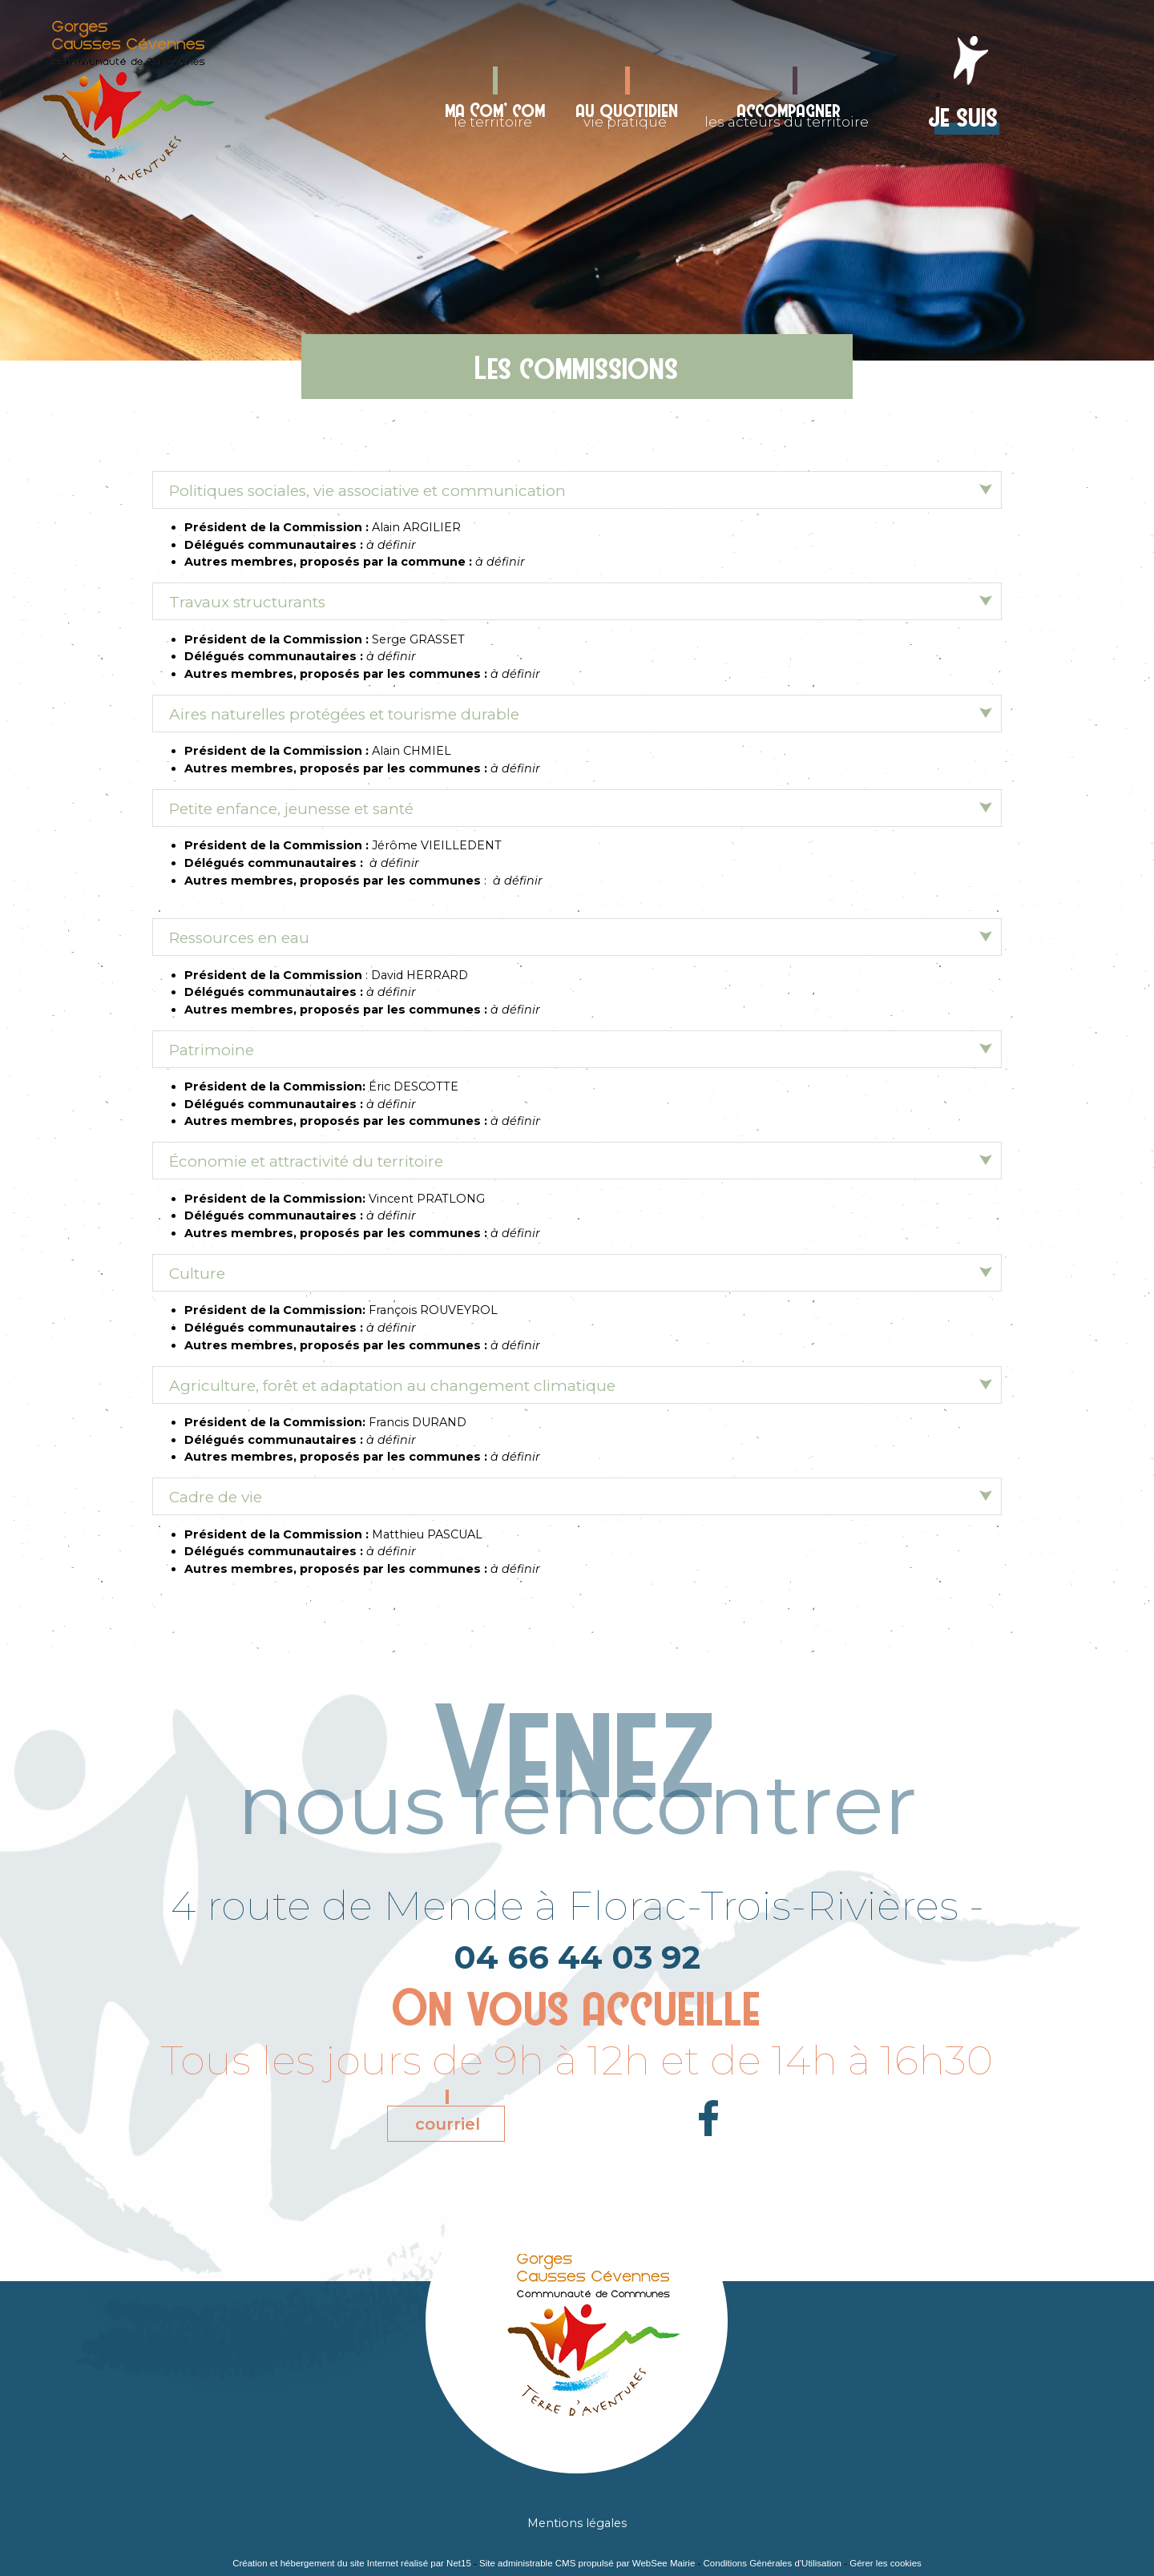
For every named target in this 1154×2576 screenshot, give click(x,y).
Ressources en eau (239, 938)
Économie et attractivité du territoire (306, 1161)
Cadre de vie (215, 1497)
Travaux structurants (247, 602)
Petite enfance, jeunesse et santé (291, 809)
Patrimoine (211, 1050)
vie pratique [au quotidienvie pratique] (627, 113)
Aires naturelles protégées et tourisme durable (344, 714)
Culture (197, 1273)
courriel (447, 2124)
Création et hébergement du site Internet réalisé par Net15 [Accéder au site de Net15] (351, 2563)
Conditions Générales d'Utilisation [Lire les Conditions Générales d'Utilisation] (772, 2563)
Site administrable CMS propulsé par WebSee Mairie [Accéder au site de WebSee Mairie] (587, 2563)
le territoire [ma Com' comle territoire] (496, 113)
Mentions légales (577, 2523)
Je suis (964, 114)
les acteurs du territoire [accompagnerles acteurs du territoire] (786, 113)
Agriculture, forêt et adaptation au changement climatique (392, 1386)
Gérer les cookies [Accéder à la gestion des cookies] (885, 2563)
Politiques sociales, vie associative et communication (367, 491)
